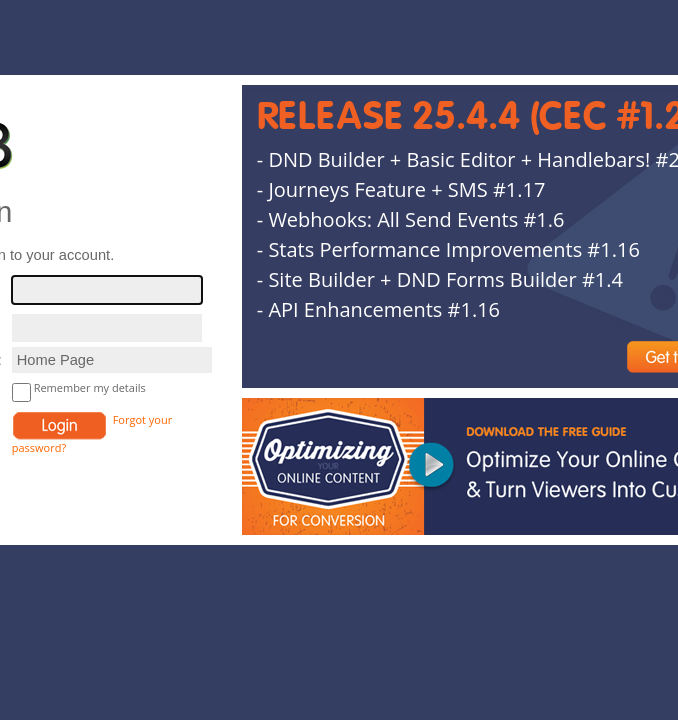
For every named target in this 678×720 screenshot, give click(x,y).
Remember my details (90, 387)
